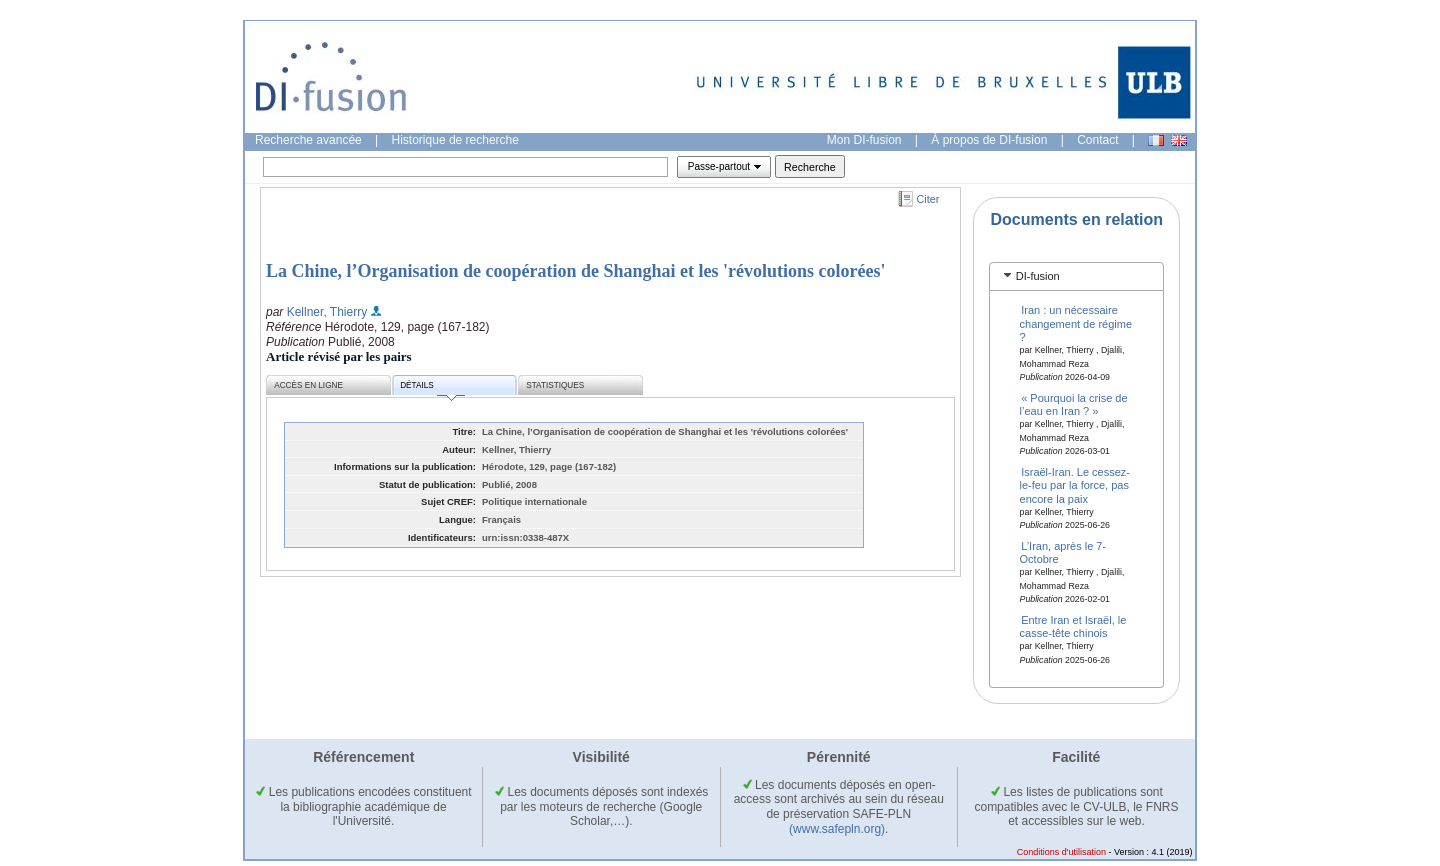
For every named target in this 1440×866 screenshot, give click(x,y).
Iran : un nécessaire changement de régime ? (1076, 323)
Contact (1097, 140)
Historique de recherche (455, 140)
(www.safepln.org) (837, 829)
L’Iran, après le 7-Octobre (1063, 552)
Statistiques (555, 385)
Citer (928, 199)
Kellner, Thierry (327, 312)
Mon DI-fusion (864, 140)
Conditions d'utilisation (1061, 852)
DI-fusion (1038, 276)
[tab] (1076, 276)
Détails (432, 388)
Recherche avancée (308, 140)
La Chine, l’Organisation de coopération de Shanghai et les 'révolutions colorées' (576, 271)
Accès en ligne (308, 385)
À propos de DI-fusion (989, 140)
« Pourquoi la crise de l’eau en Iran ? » (1074, 404)
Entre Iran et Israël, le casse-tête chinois (1073, 626)
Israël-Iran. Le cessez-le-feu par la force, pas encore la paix (1075, 485)
